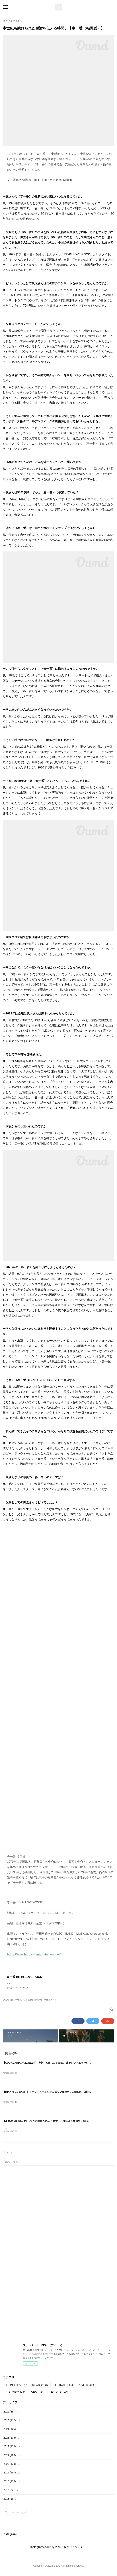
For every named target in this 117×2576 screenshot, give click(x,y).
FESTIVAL (63, 2389)
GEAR (37, 2396)
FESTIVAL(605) (21, 2004)
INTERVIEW (15, 2396)
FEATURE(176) (50, 2004)
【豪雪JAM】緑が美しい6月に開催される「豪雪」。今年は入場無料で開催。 (47, 2124)
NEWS (40, 2389)
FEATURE (59, 2396)
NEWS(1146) (8, 2004)
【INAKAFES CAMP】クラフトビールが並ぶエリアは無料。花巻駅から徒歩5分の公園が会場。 (57, 2095)
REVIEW (86, 2389)
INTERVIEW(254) (35, 2004)
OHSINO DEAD (16, 2389)
